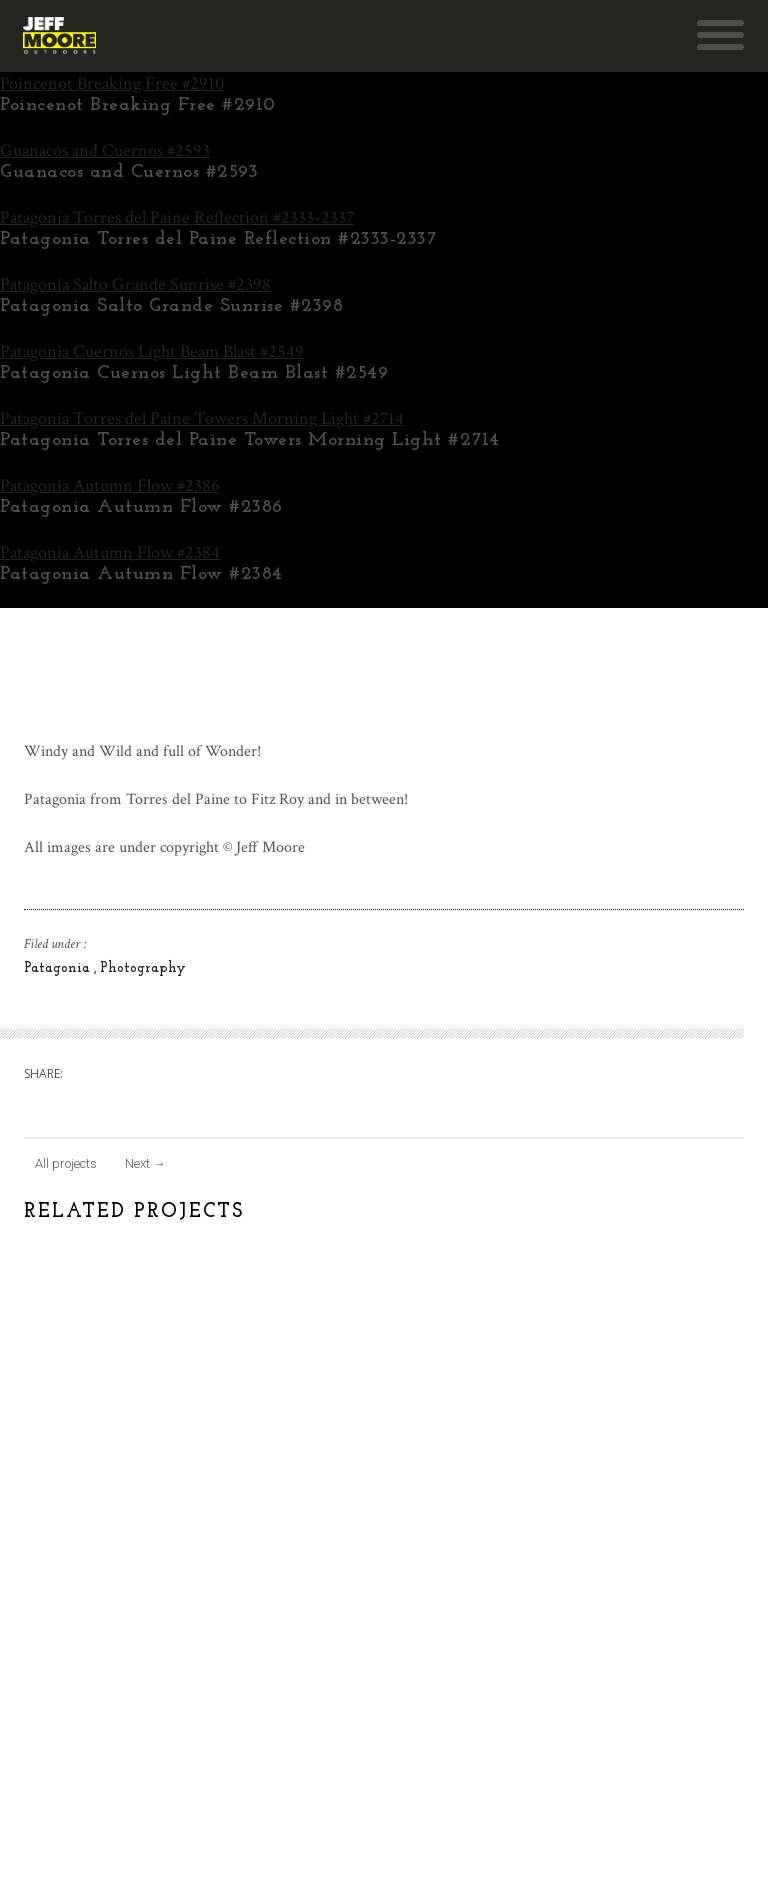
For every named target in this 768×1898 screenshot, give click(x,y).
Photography (143, 968)
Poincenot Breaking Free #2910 (112, 83)
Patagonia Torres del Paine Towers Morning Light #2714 (202, 418)
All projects (66, 1163)
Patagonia (59, 968)
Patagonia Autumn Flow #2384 (110, 552)
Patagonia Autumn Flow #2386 (110, 485)
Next (145, 1163)
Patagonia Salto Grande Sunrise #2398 (135, 284)
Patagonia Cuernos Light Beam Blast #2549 (152, 351)
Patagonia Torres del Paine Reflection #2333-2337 (177, 217)
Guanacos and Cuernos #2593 (105, 150)
